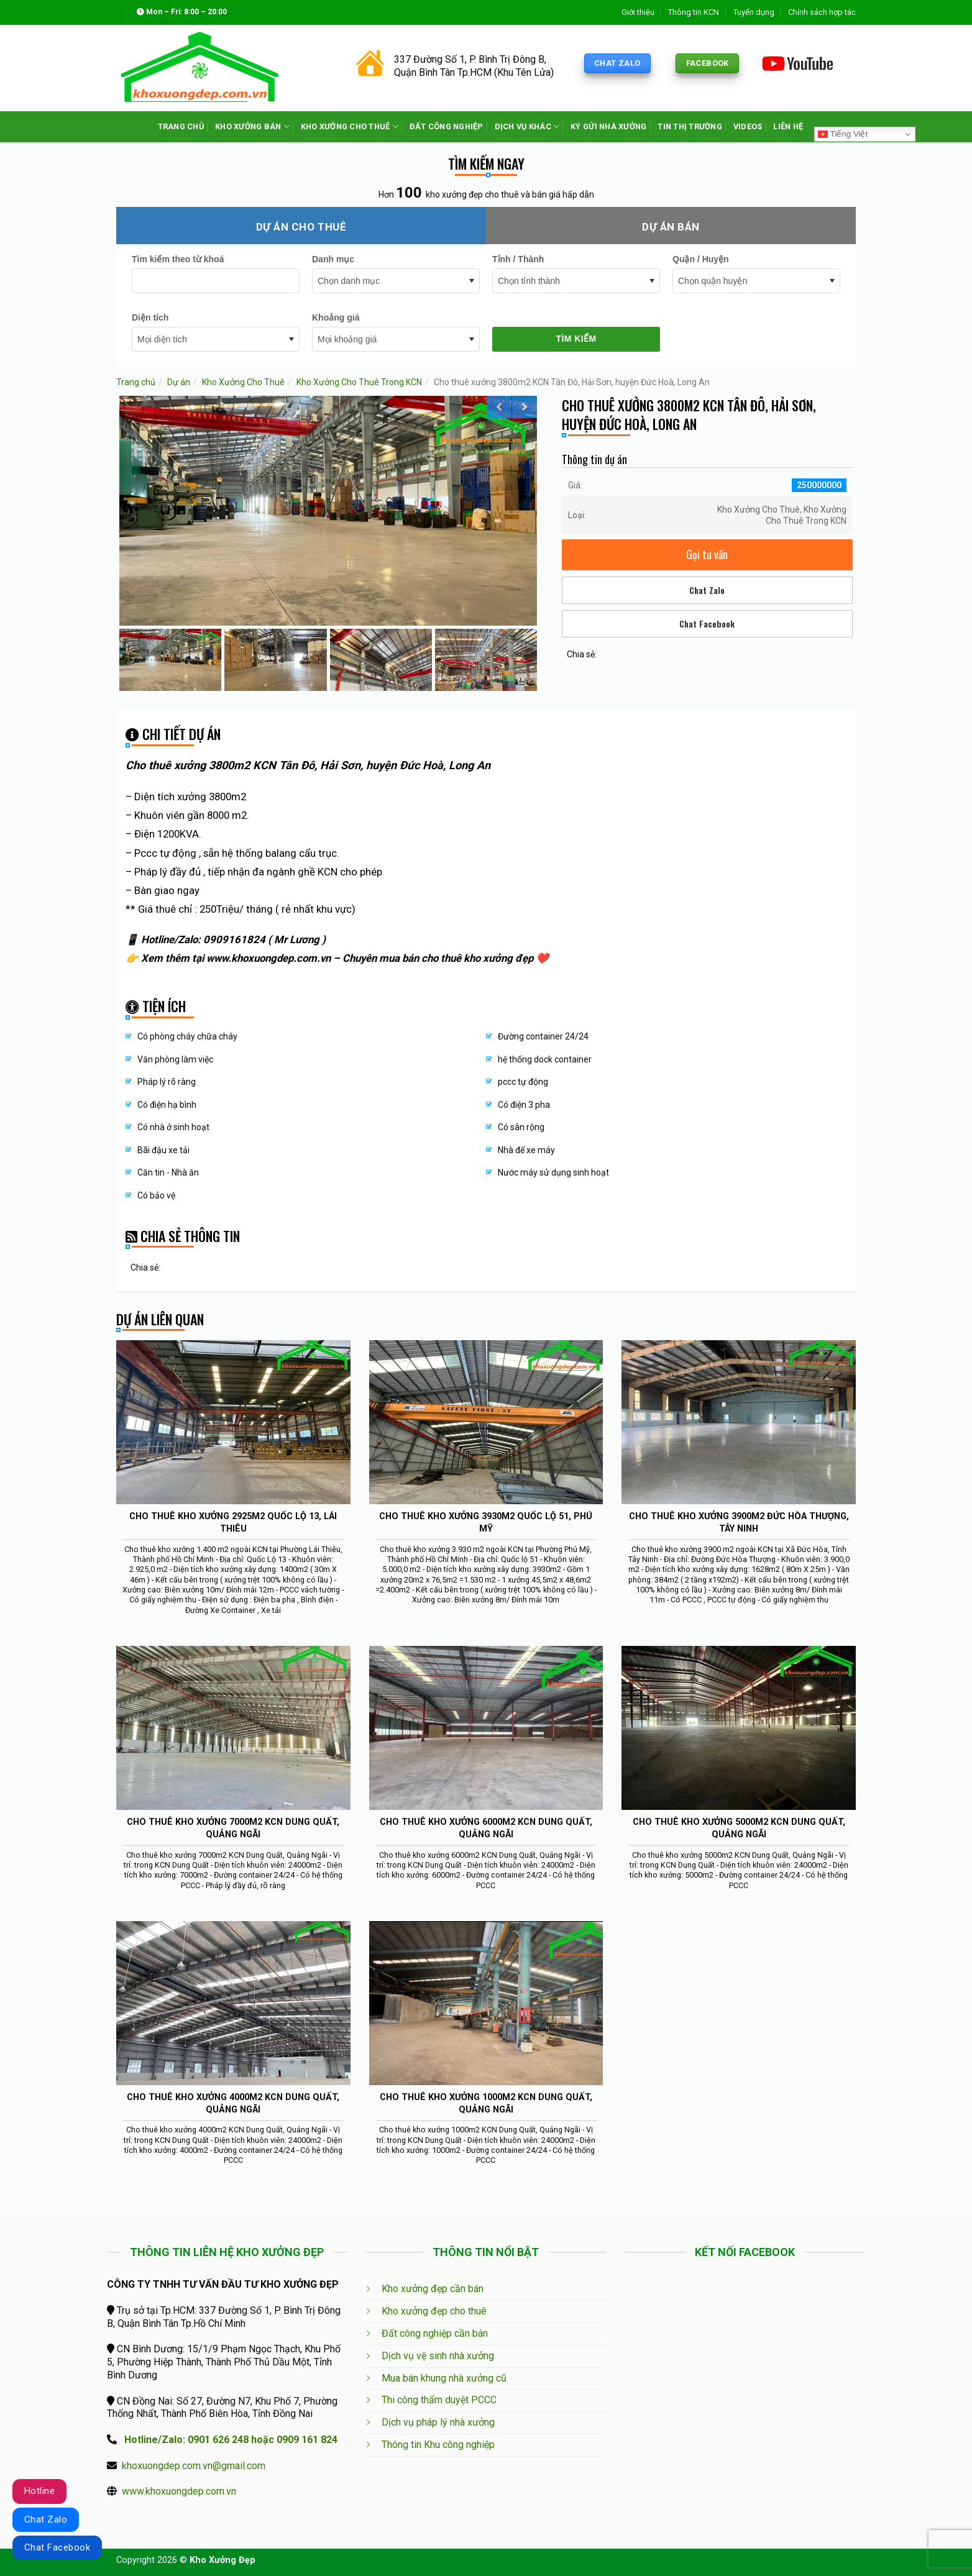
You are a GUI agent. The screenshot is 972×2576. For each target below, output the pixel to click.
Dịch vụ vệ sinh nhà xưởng (438, 2356)
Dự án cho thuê (301, 227)
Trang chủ (135, 382)
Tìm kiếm (576, 339)
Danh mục (333, 259)
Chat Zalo (707, 589)
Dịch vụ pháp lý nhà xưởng (438, 2422)
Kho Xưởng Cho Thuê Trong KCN (359, 382)
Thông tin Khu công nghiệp (438, 2444)
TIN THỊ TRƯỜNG (690, 126)
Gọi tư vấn (707, 554)
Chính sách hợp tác (822, 12)
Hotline (39, 2490)
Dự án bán (671, 227)
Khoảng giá (335, 317)
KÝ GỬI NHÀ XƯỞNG (608, 126)
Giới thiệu (637, 12)
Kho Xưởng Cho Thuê (243, 382)
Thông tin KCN (693, 12)
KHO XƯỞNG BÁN (252, 126)
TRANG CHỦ (181, 126)
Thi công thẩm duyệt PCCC (439, 2400)
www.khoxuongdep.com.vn (179, 2491)
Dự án (178, 382)
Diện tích (150, 317)
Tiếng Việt (843, 134)
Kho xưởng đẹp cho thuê (434, 2311)
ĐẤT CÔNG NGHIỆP (447, 126)
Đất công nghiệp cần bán (435, 2333)
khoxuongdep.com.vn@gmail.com (193, 2466)
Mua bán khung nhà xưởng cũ (444, 2378)
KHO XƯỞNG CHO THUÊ (349, 126)
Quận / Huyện (700, 259)
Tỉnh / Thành (518, 259)
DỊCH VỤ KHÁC (527, 126)
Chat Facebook (707, 623)
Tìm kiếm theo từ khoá (178, 259)
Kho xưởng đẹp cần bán (433, 2289)
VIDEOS (748, 126)
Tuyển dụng (753, 12)
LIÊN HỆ (788, 126)
